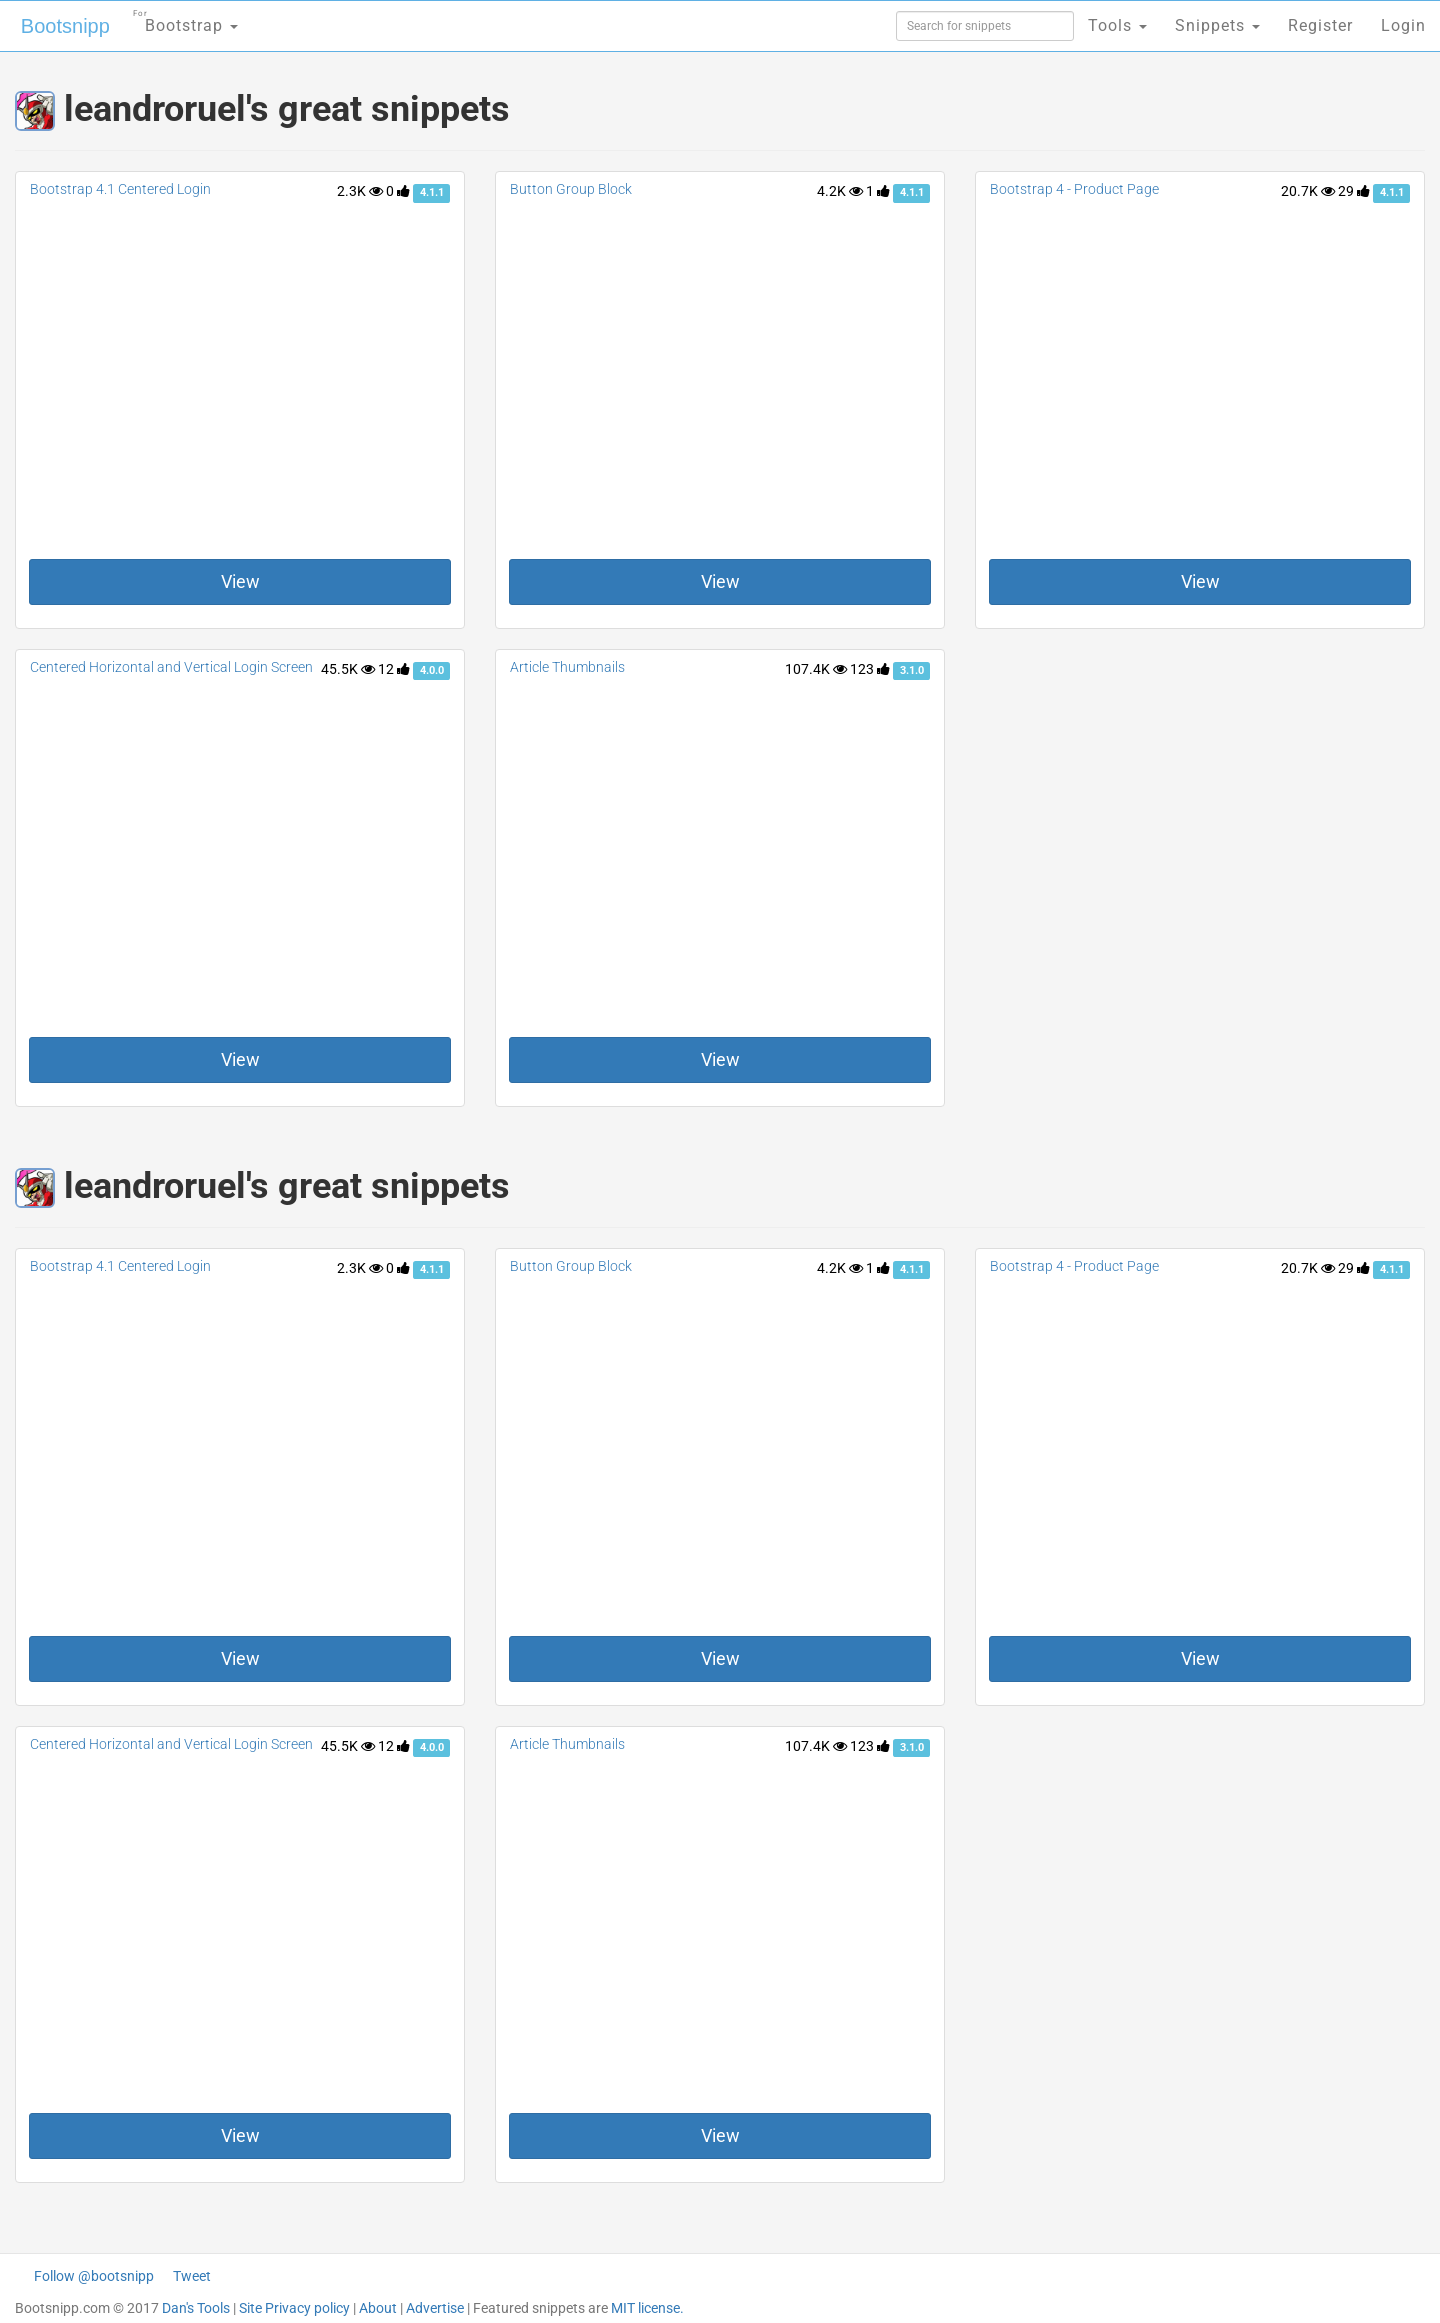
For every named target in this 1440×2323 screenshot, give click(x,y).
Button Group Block (571, 189)
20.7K (1308, 191)
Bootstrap (185, 19)
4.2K (840, 191)
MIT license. (647, 2308)
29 (1354, 191)
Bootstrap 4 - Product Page (1074, 189)
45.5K (348, 669)
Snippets (1217, 25)
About (378, 2308)
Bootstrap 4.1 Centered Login (120, 189)
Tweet (192, 2276)
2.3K (360, 191)
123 (870, 669)
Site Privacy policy (294, 2308)
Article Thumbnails (567, 667)
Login (1403, 25)
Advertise (435, 2308)
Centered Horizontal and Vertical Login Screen (171, 667)
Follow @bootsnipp (94, 2276)
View (240, 581)
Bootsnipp (65, 26)
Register (1320, 25)
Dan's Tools (196, 2308)
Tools (1117, 25)
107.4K (816, 669)
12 (394, 669)
